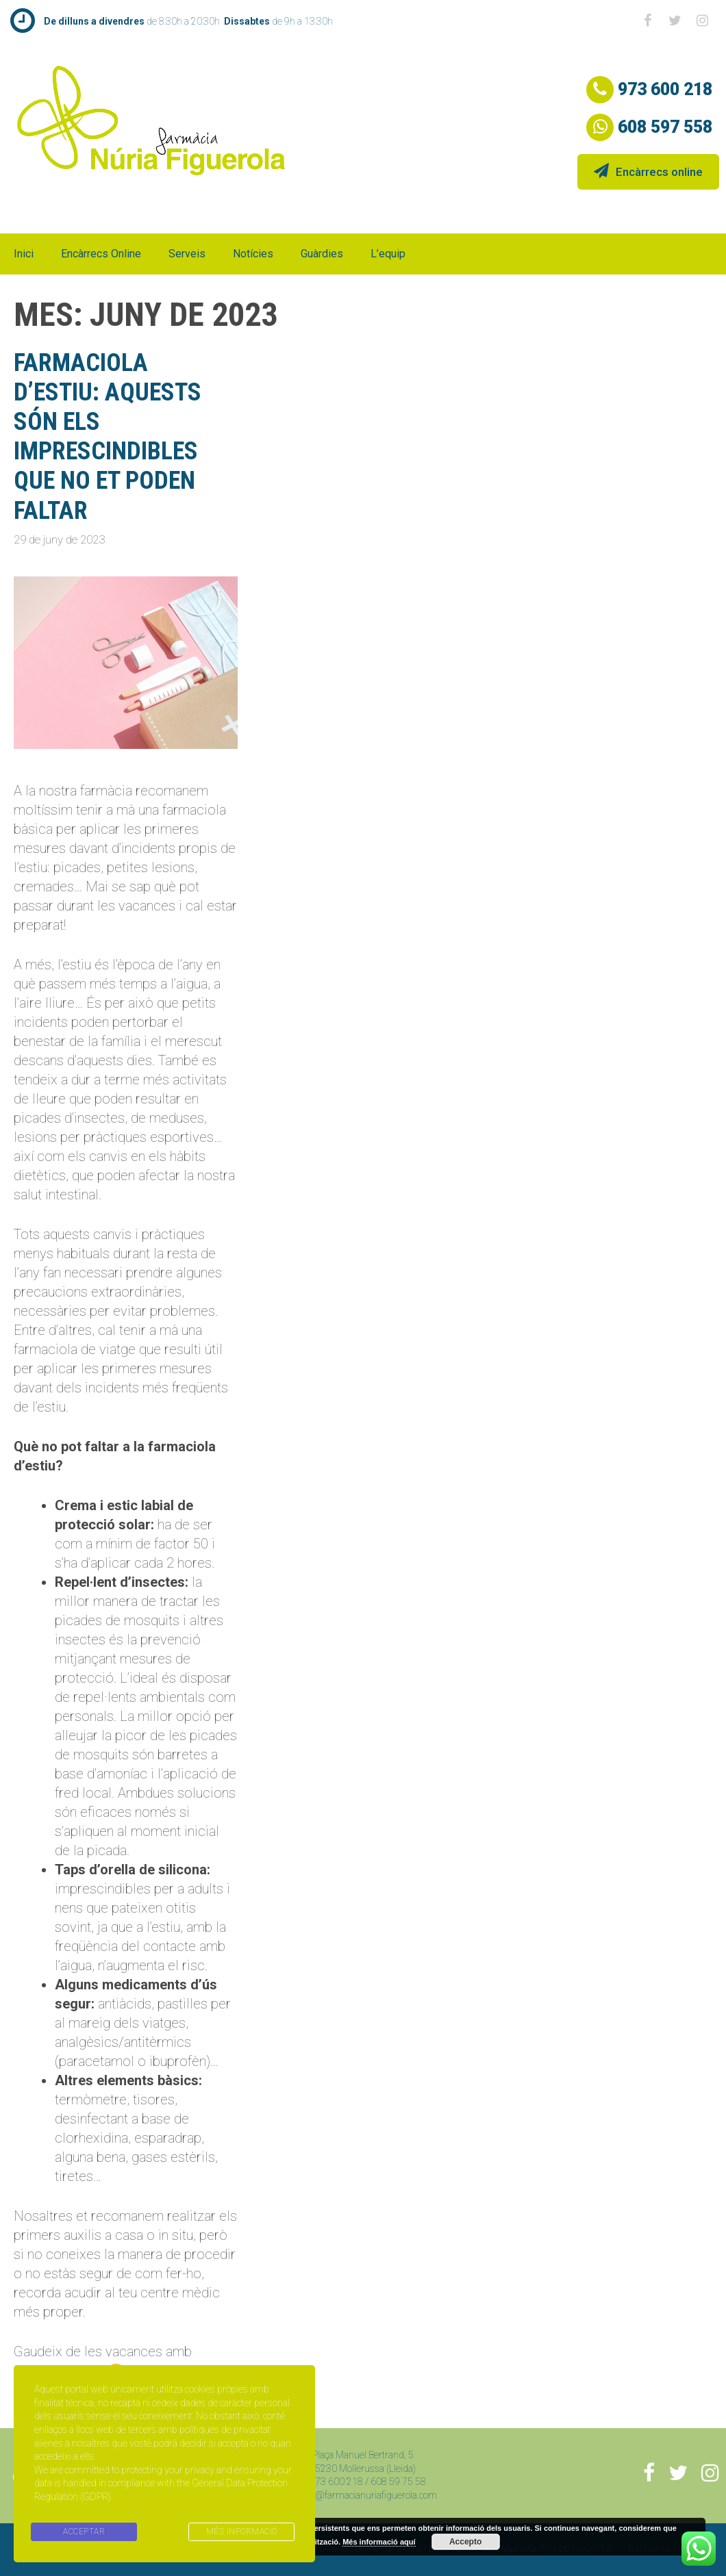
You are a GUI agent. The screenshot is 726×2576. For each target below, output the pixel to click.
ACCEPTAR (84, 2532)
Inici (24, 253)
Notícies (253, 253)
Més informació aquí (378, 2542)
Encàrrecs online (648, 171)
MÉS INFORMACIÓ (241, 2532)
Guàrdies (322, 253)
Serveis (186, 253)
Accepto (465, 2542)
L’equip (388, 253)
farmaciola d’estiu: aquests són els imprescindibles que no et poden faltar (107, 436)
